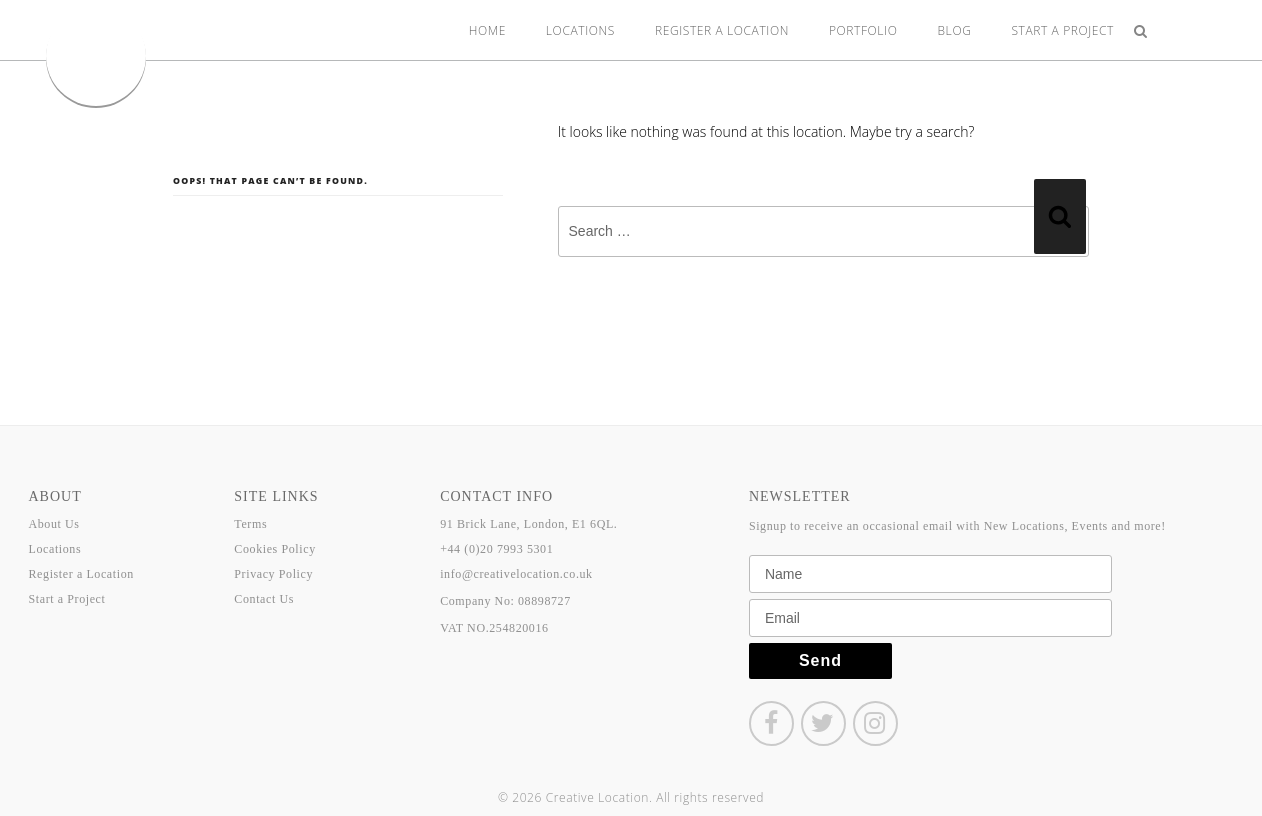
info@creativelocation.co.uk (516, 574)
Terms (250, 524)
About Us (54, 524)
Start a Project (1062, 30)
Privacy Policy (273, 574)
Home (487, 30)
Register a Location (722, 30)
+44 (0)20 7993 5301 (496, 549)
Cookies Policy (274, 549)
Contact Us (264, 599)
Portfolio (863, 30)
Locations (580, 30)
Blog (955, 30)
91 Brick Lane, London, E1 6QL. (528, 524)
